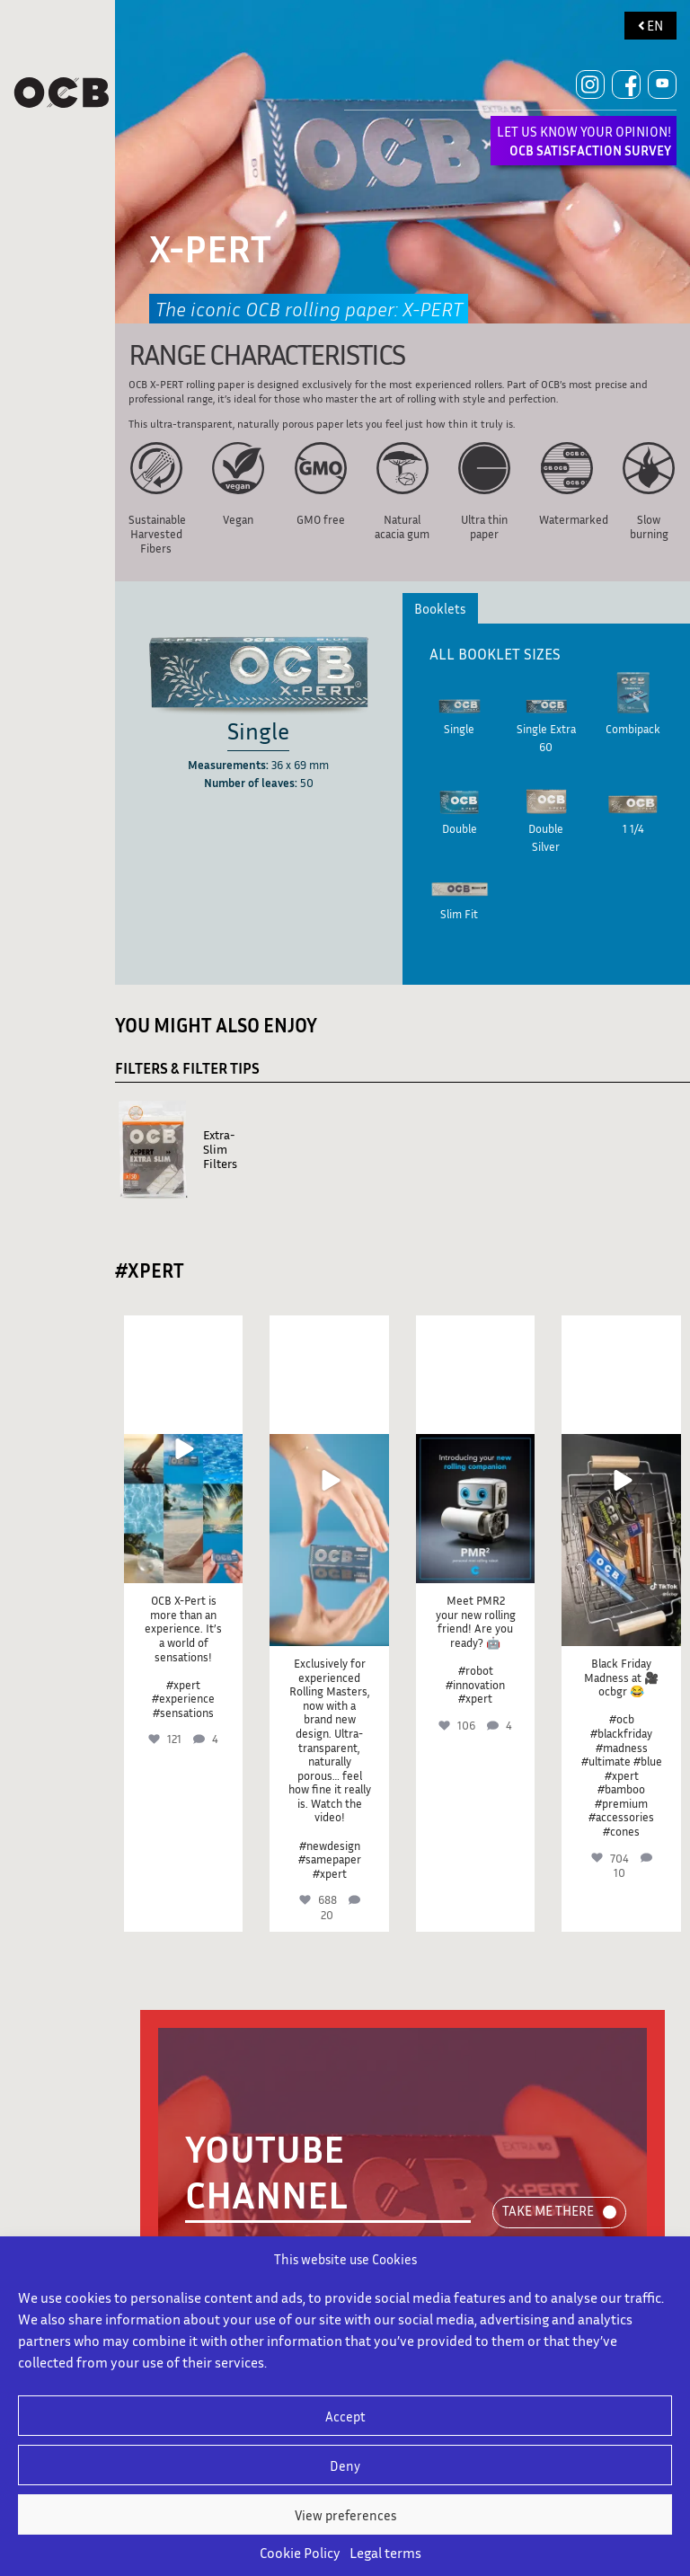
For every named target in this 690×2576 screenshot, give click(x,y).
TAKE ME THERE (548, 2210)
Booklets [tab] (439, 608)
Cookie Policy (300, 2553)
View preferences (345, 2515)
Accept (345, 2416)
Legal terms (385, 2553)
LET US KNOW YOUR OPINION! (584, 140)
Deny (345, 2465)
